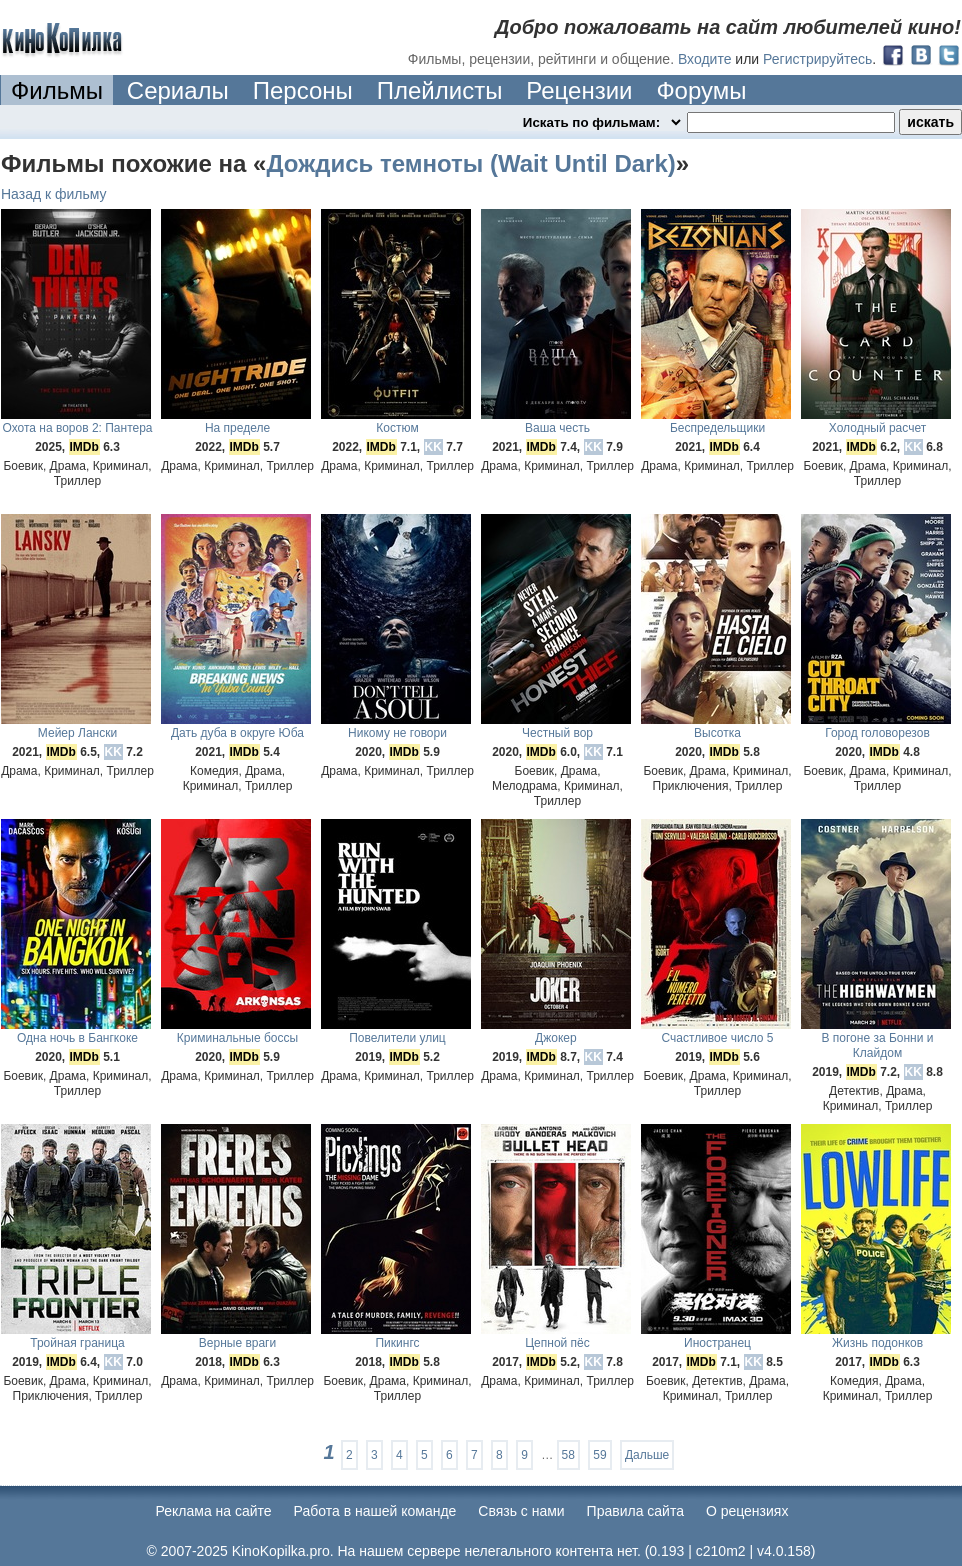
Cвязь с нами (521, 1511)
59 (599, 1455)
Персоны (303, 90)
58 (568, 1455)
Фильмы (57, 90)
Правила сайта (635, 1511)
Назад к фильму (54, 194)
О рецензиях (747, 1511)
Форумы (701, 90)
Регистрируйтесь (817, 59)
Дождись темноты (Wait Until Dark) (470, 163)
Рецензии (579, 90)
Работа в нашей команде (375, 1511)
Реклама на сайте (214, 1511)
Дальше (647, 1455)
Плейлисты (440, 90)
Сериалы (178, 90)
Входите (705, 59)
